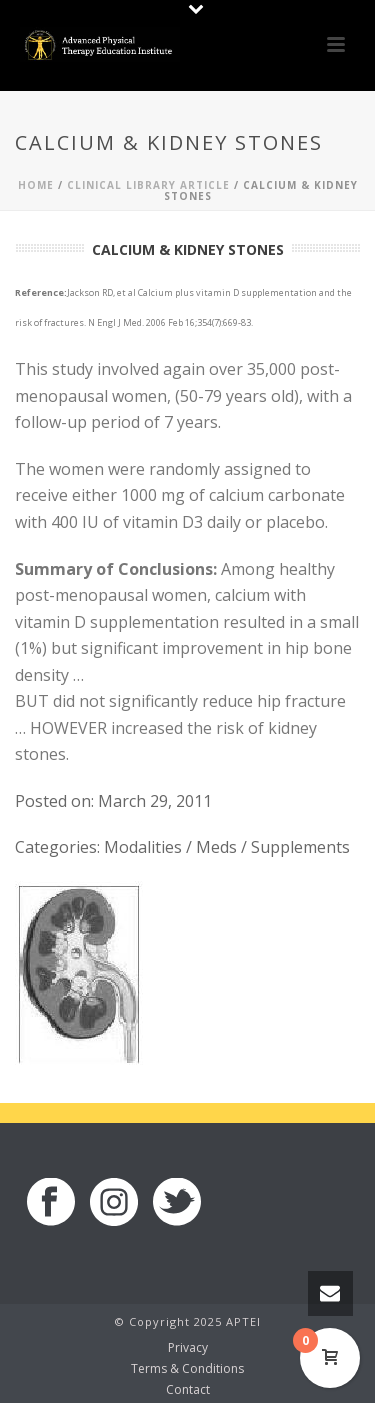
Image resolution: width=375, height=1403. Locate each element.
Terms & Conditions (187, 1369)
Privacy (188, 1348)
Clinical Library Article (148, 185)
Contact (188, 1390)
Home (36, 185)
